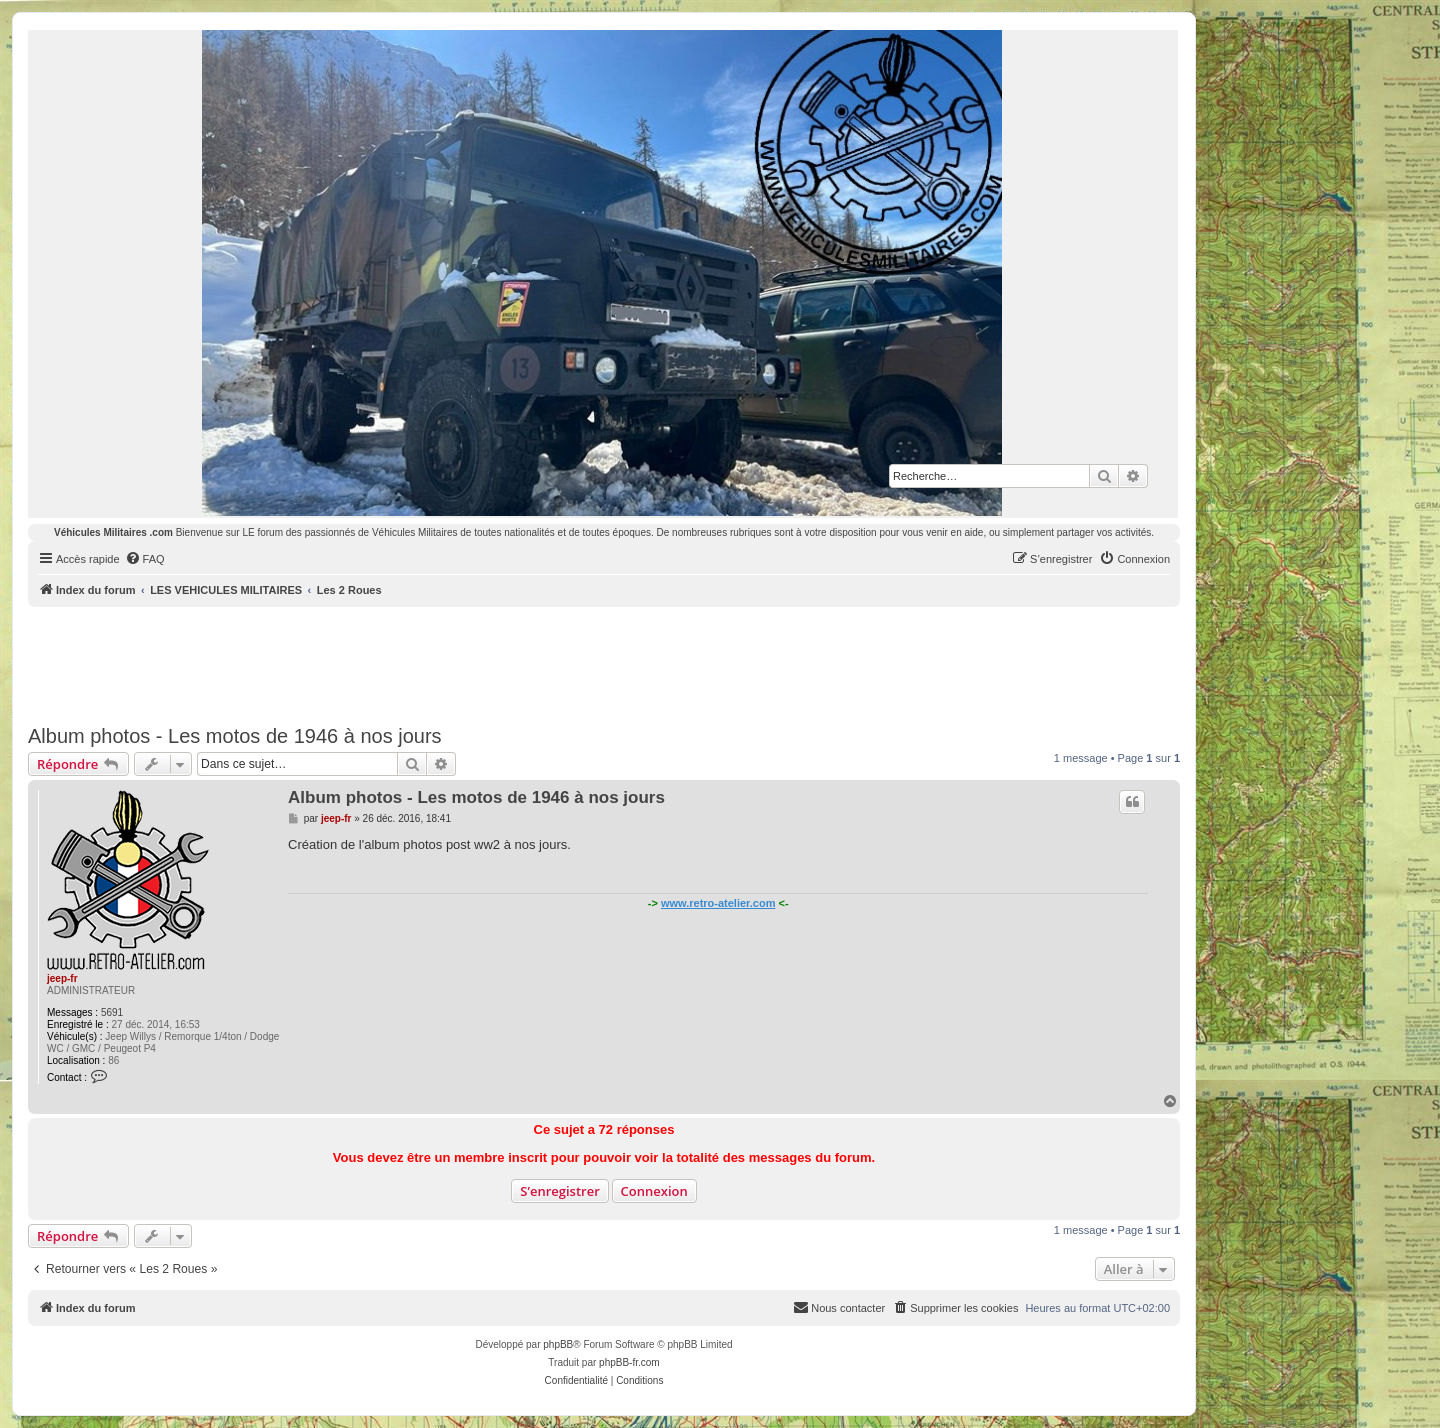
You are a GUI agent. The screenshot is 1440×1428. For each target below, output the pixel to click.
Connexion (654, 1191)
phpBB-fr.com (629, 1362)
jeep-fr (62, 978)
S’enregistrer (560, 1191)
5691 (112, 1012)
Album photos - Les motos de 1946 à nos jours (235, 736)
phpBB (558, 1344)
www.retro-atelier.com (718, 903)
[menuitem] (145, 559)
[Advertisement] (604, 662)
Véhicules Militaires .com (113, 532)
